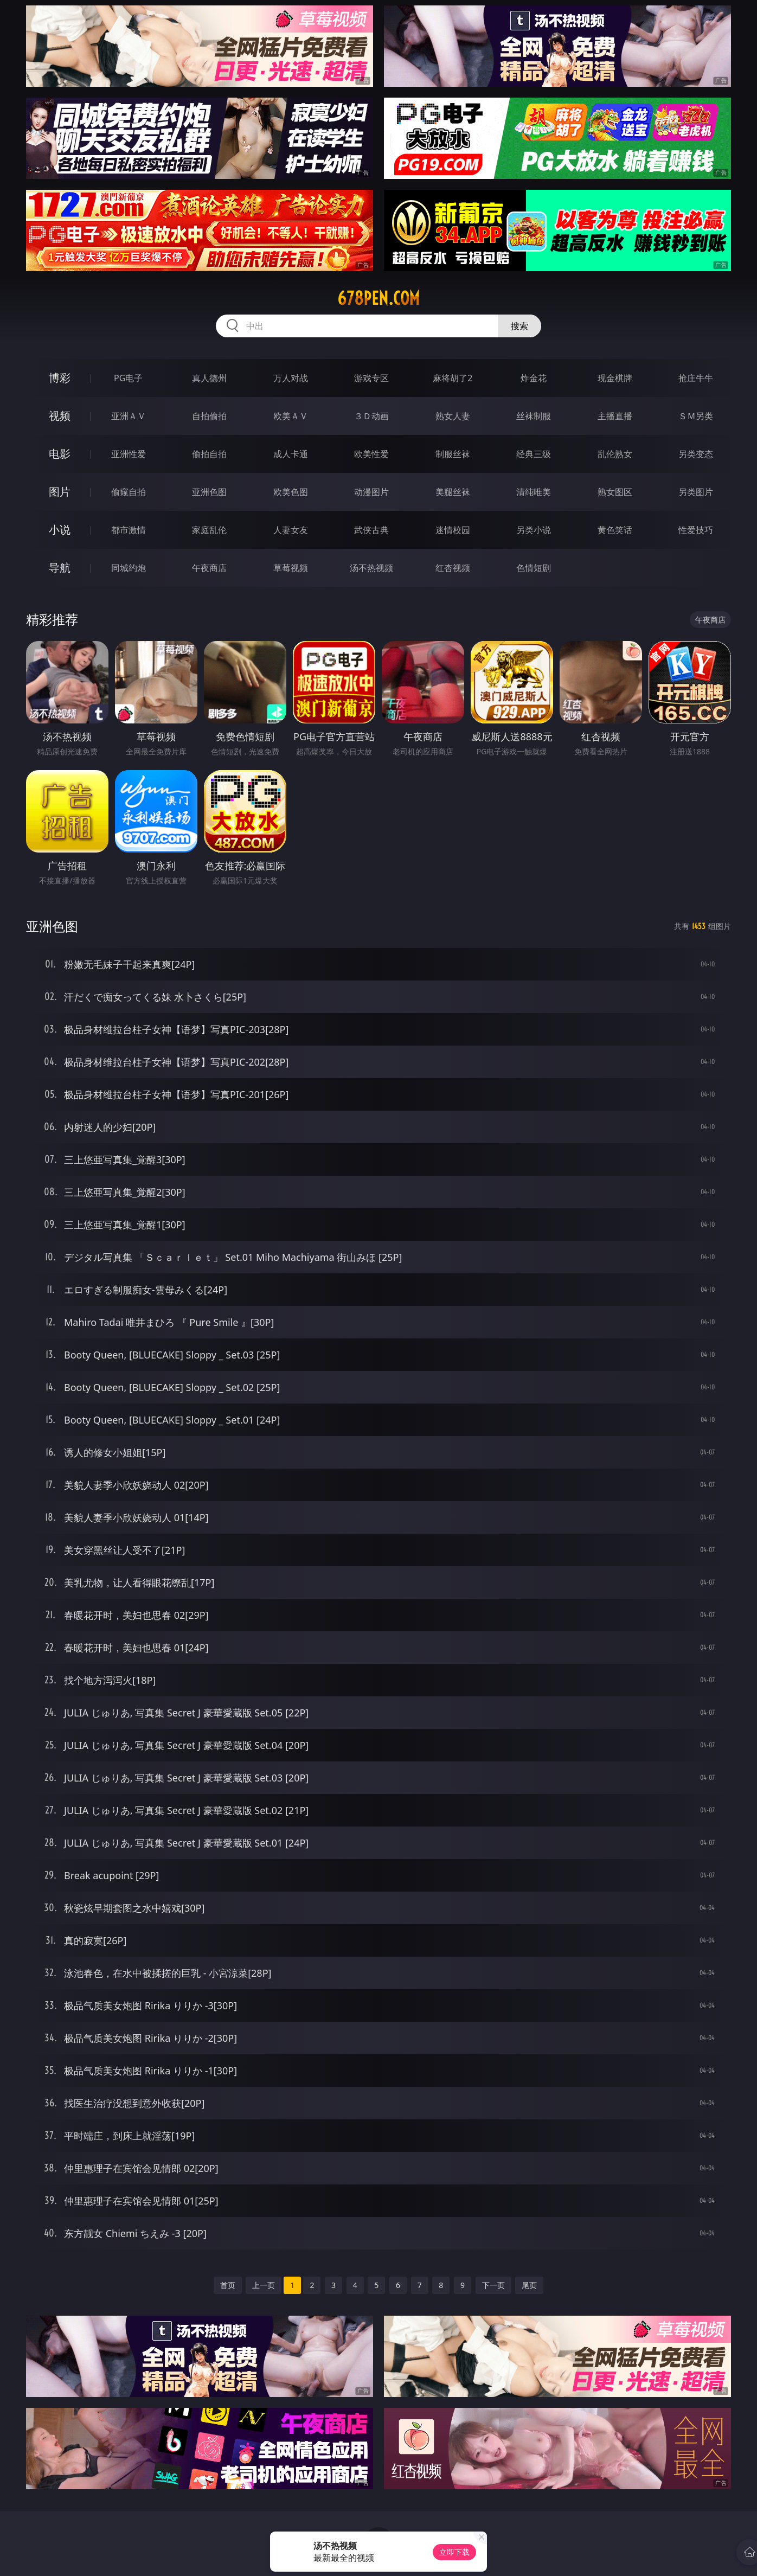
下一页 (493, 2285)
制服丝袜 (452, 454)
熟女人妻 (452, 416)
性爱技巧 (695, 530)
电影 (59, 453)
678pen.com (378, 298)
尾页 (529, 2285)
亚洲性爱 (128, 454)
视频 (59, 415)
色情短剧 (533, 568)
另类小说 (533, 530)
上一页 (263, 2285)
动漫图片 (371, 492)
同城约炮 (128, 568)
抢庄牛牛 (695, 378)
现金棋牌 (615, 378)
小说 (59, 529)
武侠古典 (371, 530)
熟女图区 (615, 492)
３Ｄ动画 (371, 416)
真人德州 (209, 378)
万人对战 (290, 378)
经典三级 (533, 454)
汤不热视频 (371, 568)
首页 (227, 2285)
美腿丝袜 (452, 492)
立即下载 (454, 2552)
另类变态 (695, 454)
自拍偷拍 (209, 416)
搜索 (519, 326)
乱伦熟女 (615, 454)
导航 (59, 567)
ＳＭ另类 (695, 416)
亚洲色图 (209, 492)
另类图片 (695, 492)
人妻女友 (290, 530)
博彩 (59, 377)
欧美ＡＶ (290, 416)
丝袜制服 (533, 416)
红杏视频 (452, 568)
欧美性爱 (371, 454)
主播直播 (615, 416)
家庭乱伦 (209, 530)
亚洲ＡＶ (128, 416)
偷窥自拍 (128, 492)
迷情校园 (452, 530)
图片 (59, 491)
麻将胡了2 (452, 378)
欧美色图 (290, 492)
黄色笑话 (615, 530)
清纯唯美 (533, 492)
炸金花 (534, 378)
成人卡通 (290, 454)
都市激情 (128, 530)
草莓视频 (290, 568)
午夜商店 (209, 568)
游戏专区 (371, 378)
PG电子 (128, 378)
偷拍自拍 (209, 454)
